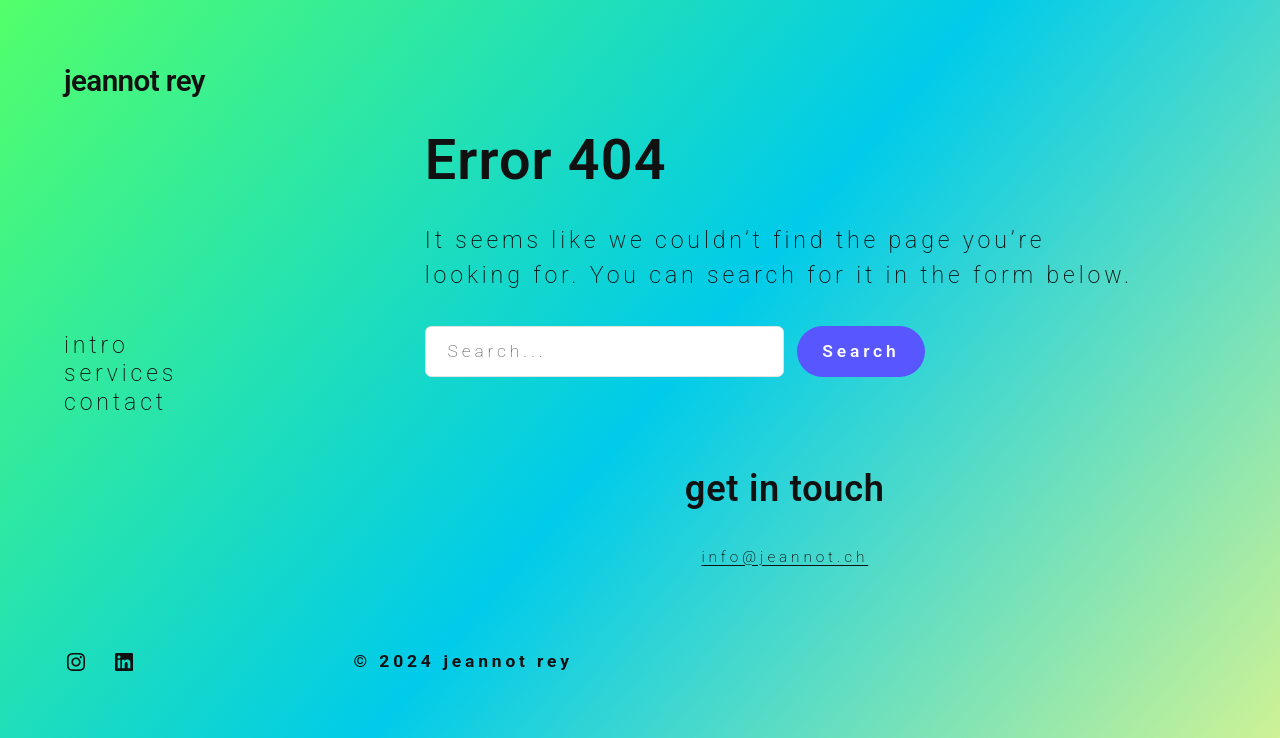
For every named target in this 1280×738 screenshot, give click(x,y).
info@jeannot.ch (784, 557)
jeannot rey (134, 81)
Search (860, 351)
